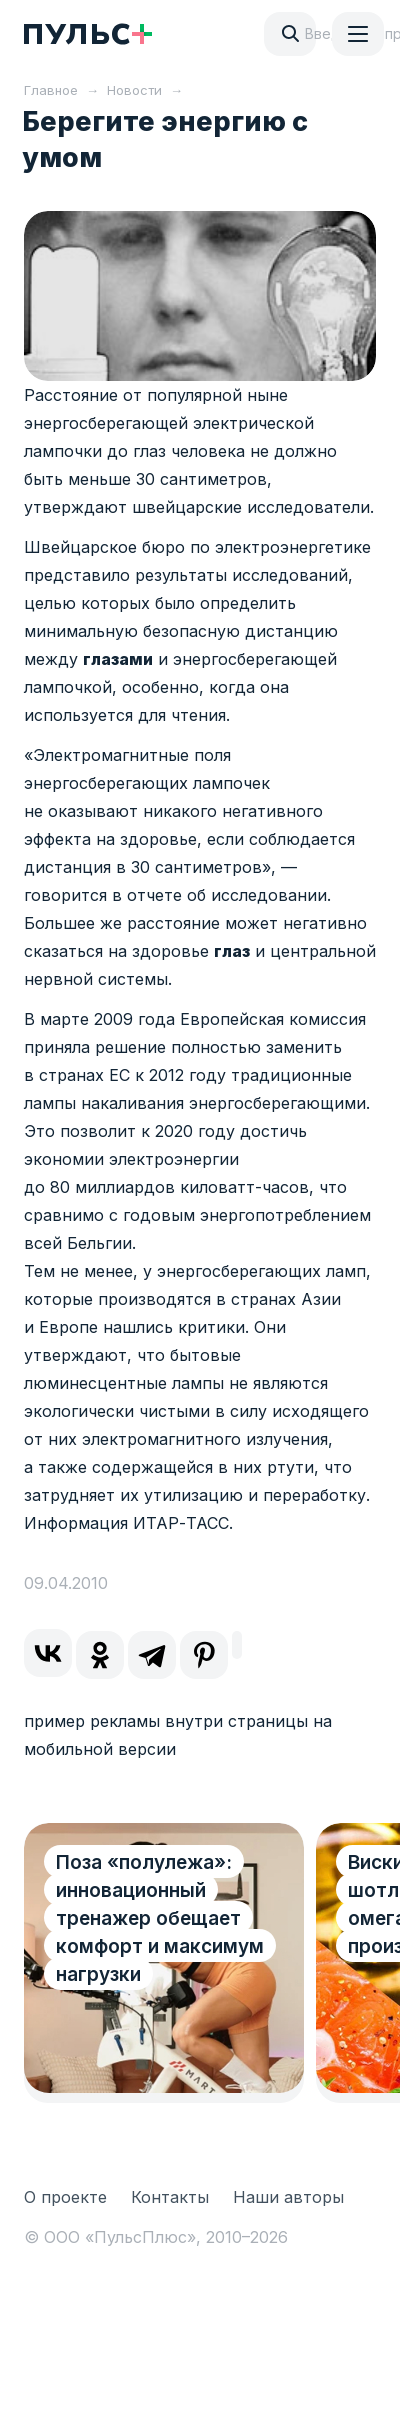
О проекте (65, 2197)
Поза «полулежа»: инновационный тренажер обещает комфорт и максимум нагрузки (160, 1918)
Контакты (170, 2197)
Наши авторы (288, 2197)
